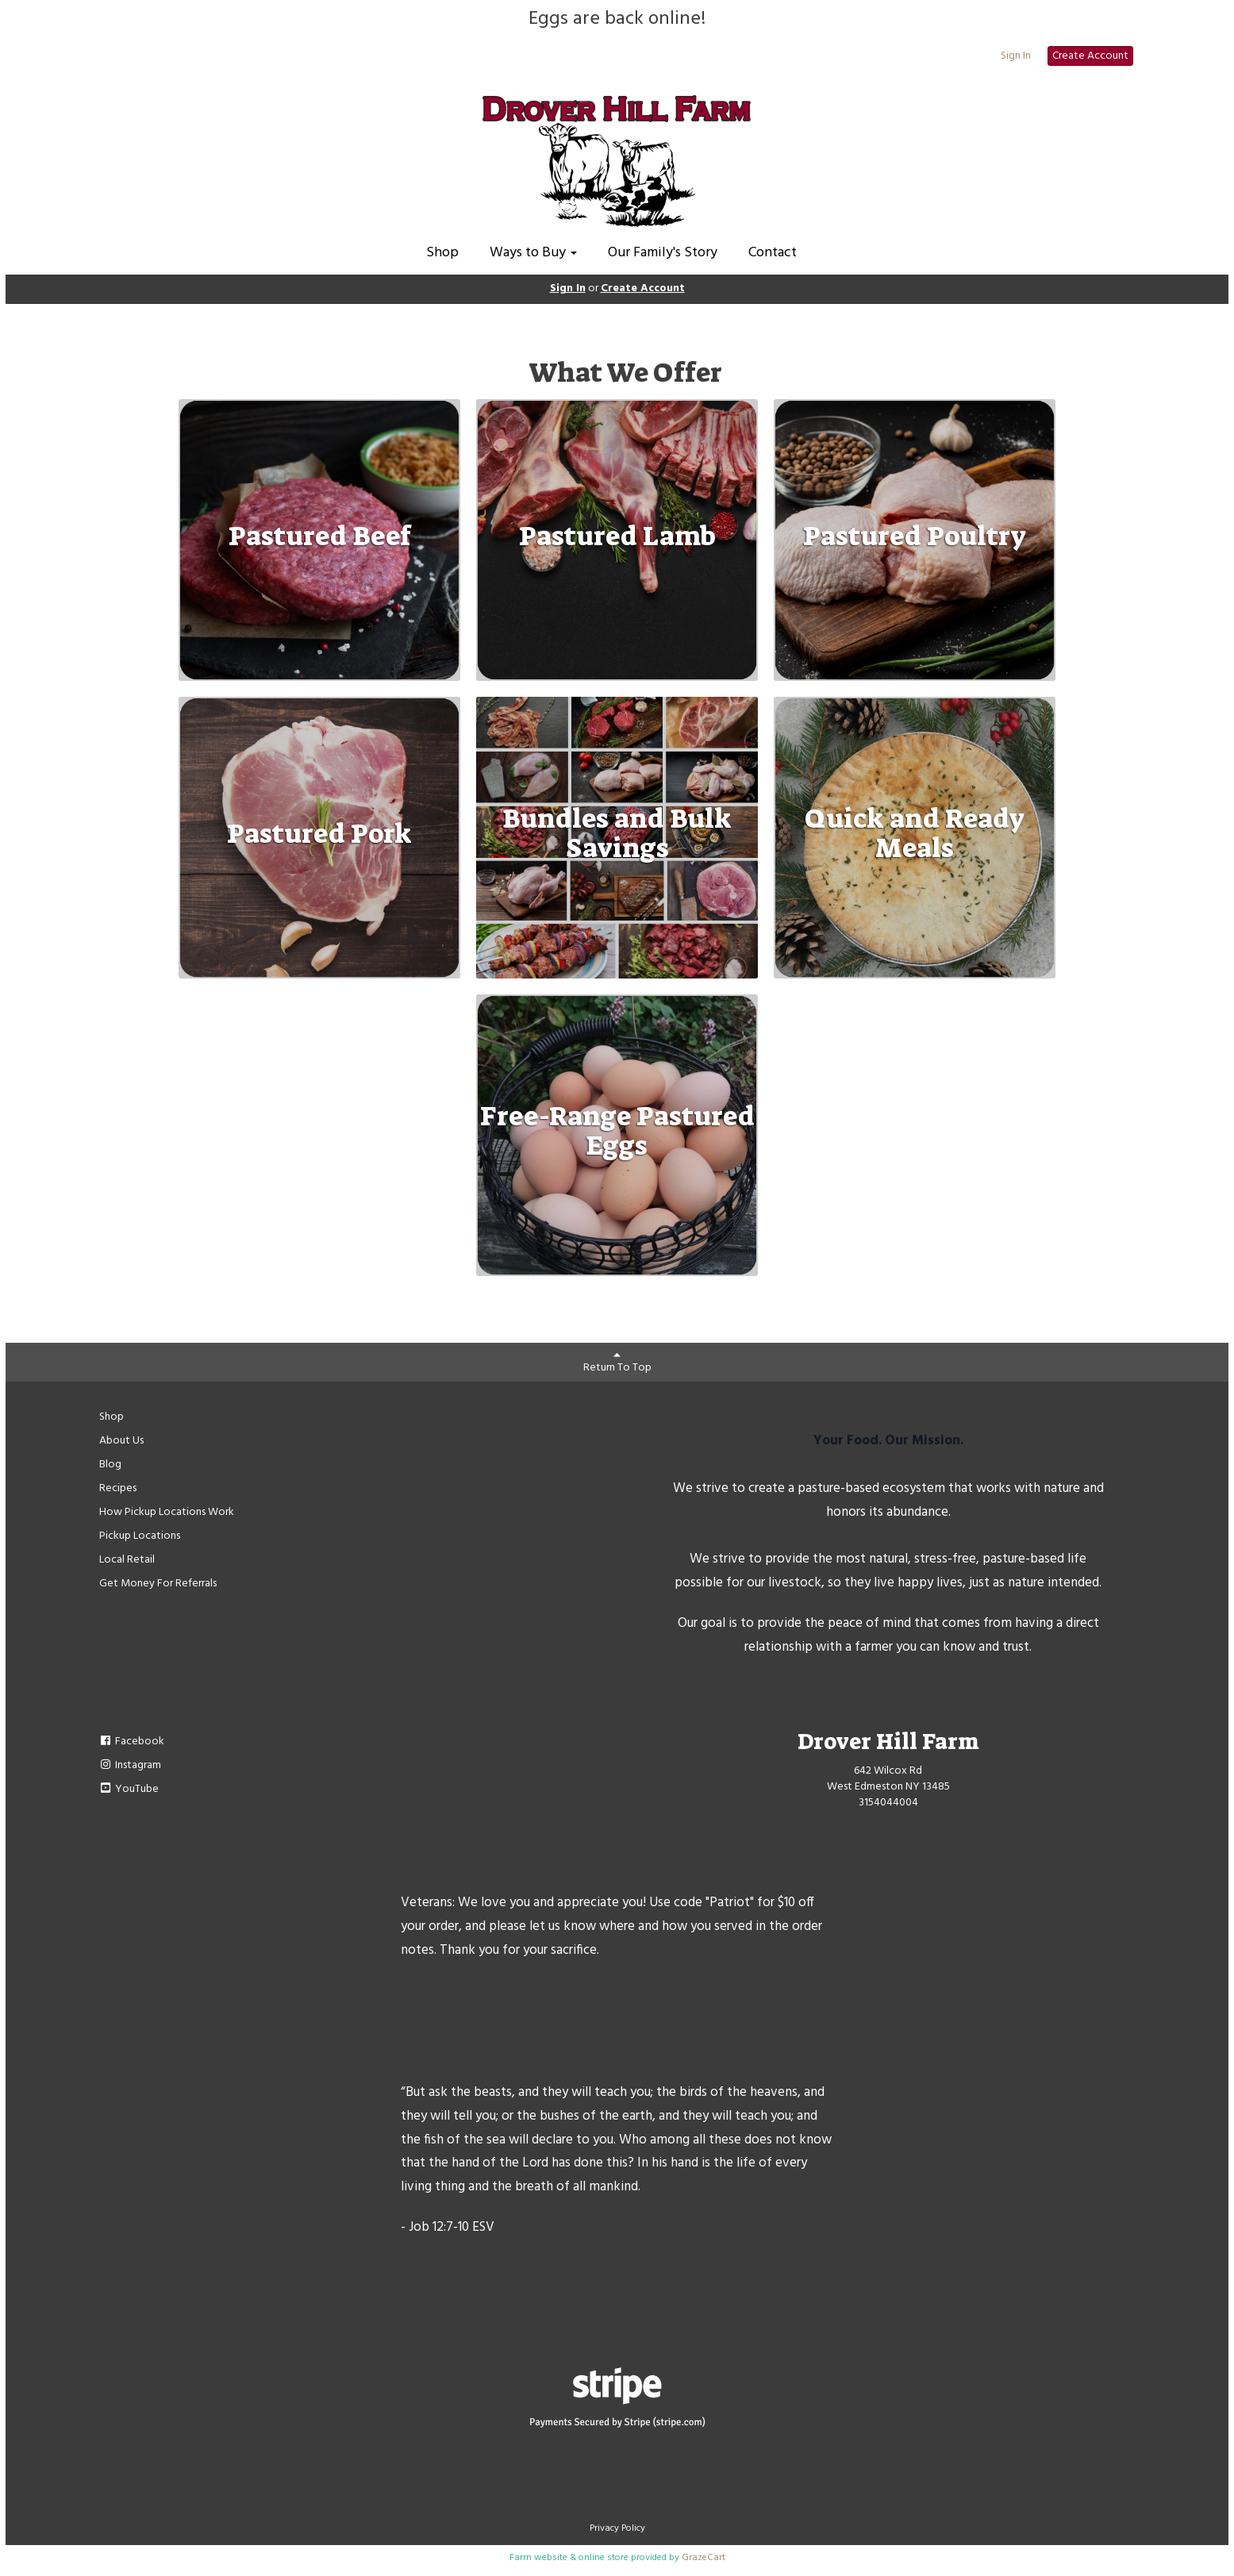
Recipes (117, 1488)
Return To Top (617, 1363)
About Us (121, 1441)
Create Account (1090, 56)
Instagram (130, 1765)
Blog (110, 1464)
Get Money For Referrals (158, 1583)
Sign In (1016, 56)
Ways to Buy (533, 252)
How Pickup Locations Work (166, 1512)
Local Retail (127, 1560)
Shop (442, 252)
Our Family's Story (662, 252)
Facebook (132, 1741)
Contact (772, 252)
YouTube (129, 1789)
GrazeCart (703, 2558)
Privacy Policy (617, 2528)
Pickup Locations (139, 1536)
